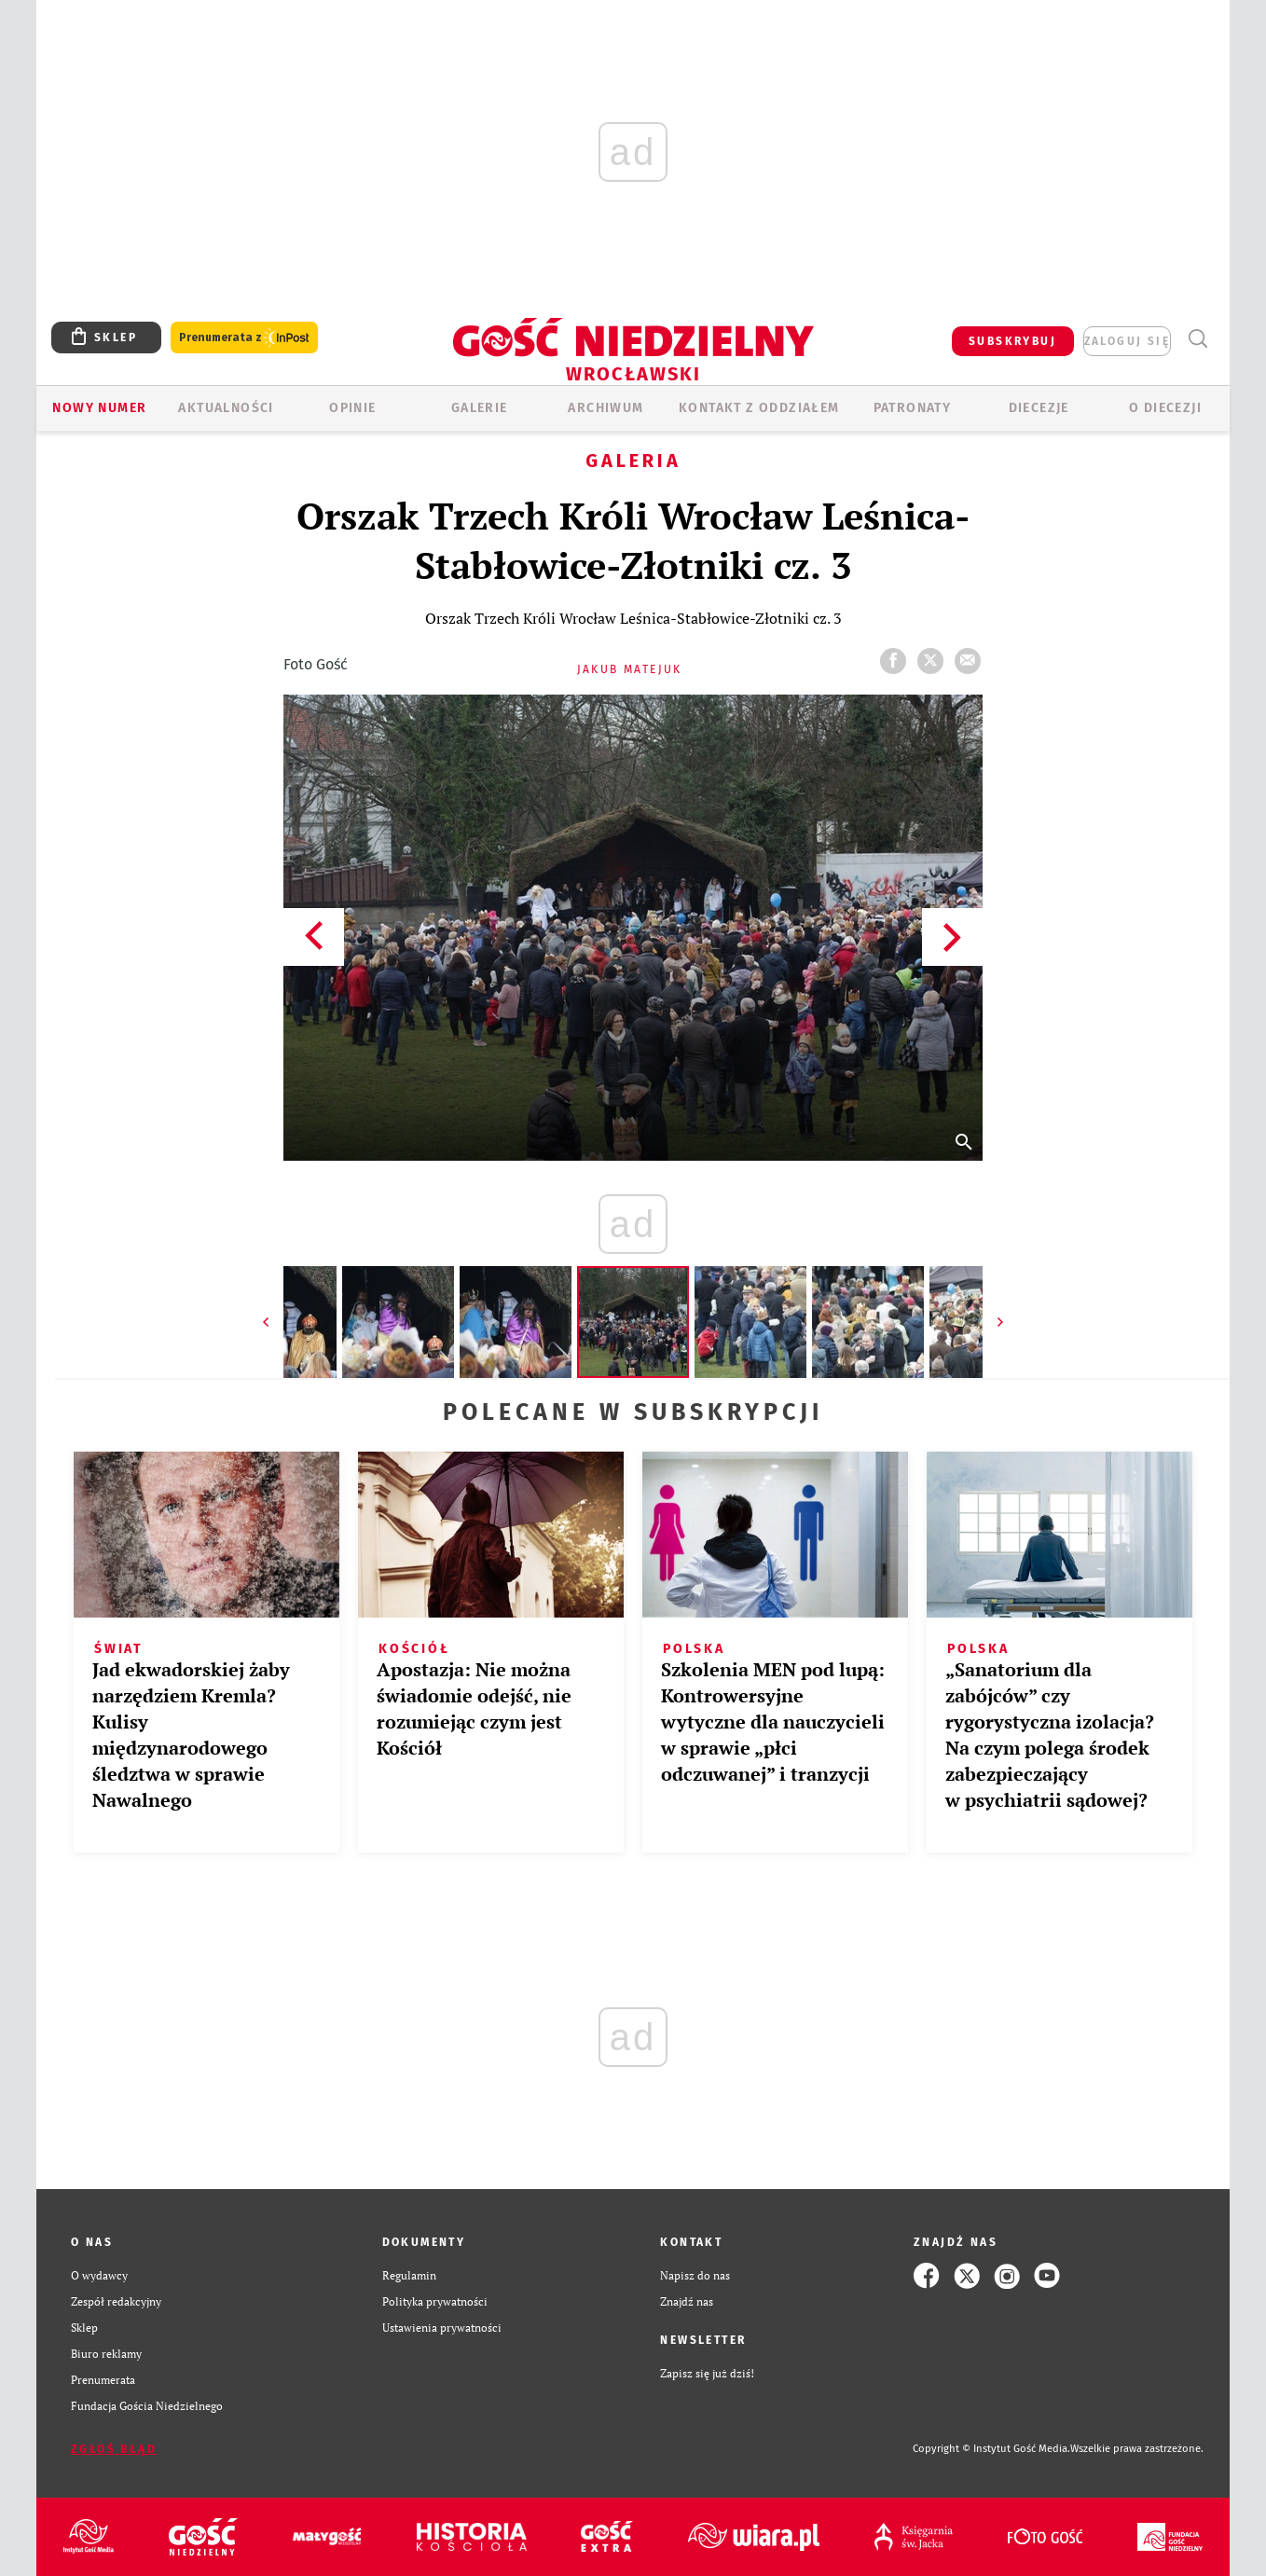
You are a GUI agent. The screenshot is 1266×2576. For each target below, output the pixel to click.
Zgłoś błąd (114, 2449)
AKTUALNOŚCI (225, 408)
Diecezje (1039, 408)
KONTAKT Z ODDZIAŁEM (759, 408)
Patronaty (913, 408)
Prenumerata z (244, 338)
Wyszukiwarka (1197, 339)
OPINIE (352, 408)
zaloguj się (1127, 341)
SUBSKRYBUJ (1012, 341)
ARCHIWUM (605, 408)
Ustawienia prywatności (442, 2328)
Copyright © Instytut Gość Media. (991, 2449)
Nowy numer (99, 408)
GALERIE (479, 408)
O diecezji (1165, 408)
